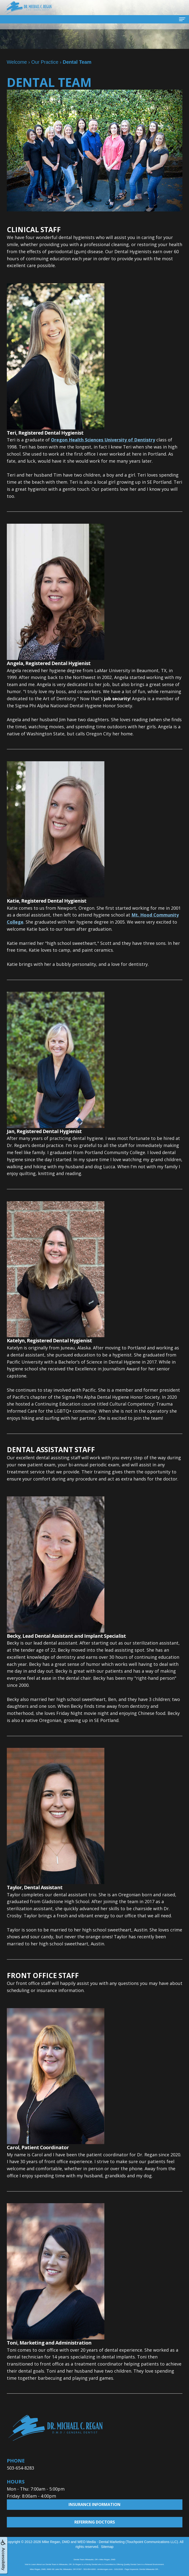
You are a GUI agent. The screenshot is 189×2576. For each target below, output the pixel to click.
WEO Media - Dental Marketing (101, 2542)
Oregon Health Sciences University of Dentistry (103, 440)
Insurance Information (94, 2504)
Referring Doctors (94, 2522)
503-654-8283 (20, 2468)
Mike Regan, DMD (56, 2542)
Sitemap (107, 2547)
